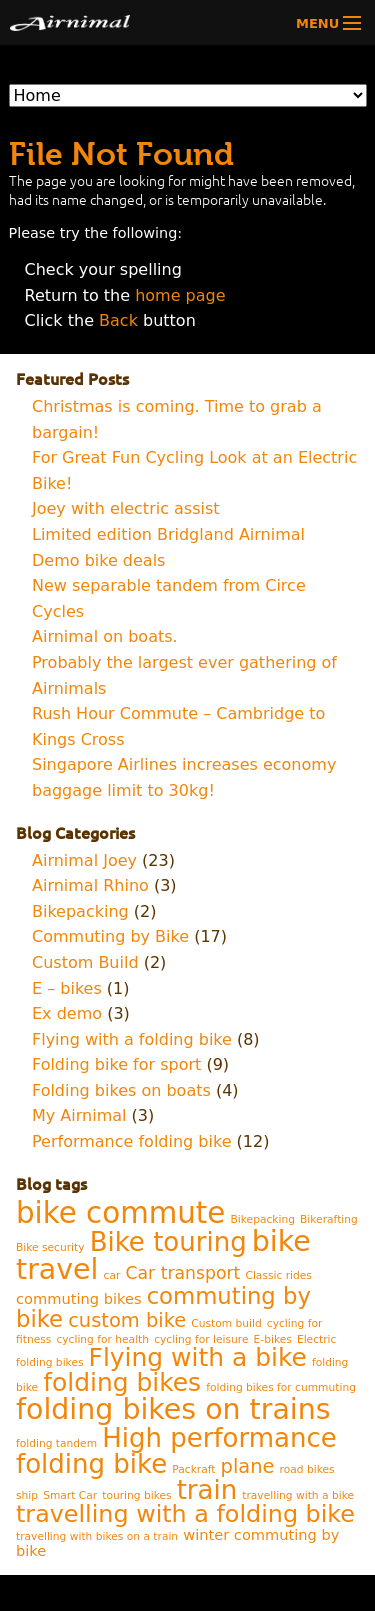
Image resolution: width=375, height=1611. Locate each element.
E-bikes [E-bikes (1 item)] (273, 1339)
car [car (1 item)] (112, 1275)
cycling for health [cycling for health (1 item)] (102, 1339)
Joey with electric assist (126, 508)
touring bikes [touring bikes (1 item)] (136, 1495)
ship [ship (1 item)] (27, 1495)
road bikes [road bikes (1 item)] (307, 1469)
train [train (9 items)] (207, 1490)
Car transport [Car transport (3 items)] (182, 1273)
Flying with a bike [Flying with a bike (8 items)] (198, 1357)
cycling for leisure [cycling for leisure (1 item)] (201, 1339)
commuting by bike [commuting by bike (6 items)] (163, 1307)
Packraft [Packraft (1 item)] (193, 1469)
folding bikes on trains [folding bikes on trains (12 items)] (173, 1409)
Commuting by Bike (110, 936)
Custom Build (85, 962)
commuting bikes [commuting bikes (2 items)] (79, 1298)
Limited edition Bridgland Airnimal (168, 534)
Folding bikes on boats (121, 1090)
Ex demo (67, 1013)
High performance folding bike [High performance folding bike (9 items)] (176, 1451)
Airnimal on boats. (105, 636)
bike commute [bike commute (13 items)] (120, 1213)
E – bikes (67, 988)
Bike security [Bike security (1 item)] (50, 1247)
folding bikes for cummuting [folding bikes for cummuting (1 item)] (281, 1387)
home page (180, 295)
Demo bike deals (98, 560)
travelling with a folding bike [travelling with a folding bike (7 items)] (185, 1514)
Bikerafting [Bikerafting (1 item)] (329, 1219)
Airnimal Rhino (90, 885)
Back (118, 320)
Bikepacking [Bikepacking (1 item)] (263, 1219)
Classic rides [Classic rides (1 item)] (278, 1275)
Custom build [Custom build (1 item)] (226, 1323)
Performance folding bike (131, 1141)
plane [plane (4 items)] (248, 1466)
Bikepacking (80, 911)
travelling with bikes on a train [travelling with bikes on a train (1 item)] (97, 1536)
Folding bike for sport (116, 1064)
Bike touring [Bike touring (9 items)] (168, 1242)
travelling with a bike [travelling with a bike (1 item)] (298, 1495)
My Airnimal (79, 1115)
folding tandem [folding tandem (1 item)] (56, 1443)
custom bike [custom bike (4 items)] (127, 1320)
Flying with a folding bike (132, 1039)
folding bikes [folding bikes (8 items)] (122, 1382)
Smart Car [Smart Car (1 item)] (70, 1495)
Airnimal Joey (84, 860)
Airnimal (104, 22)
